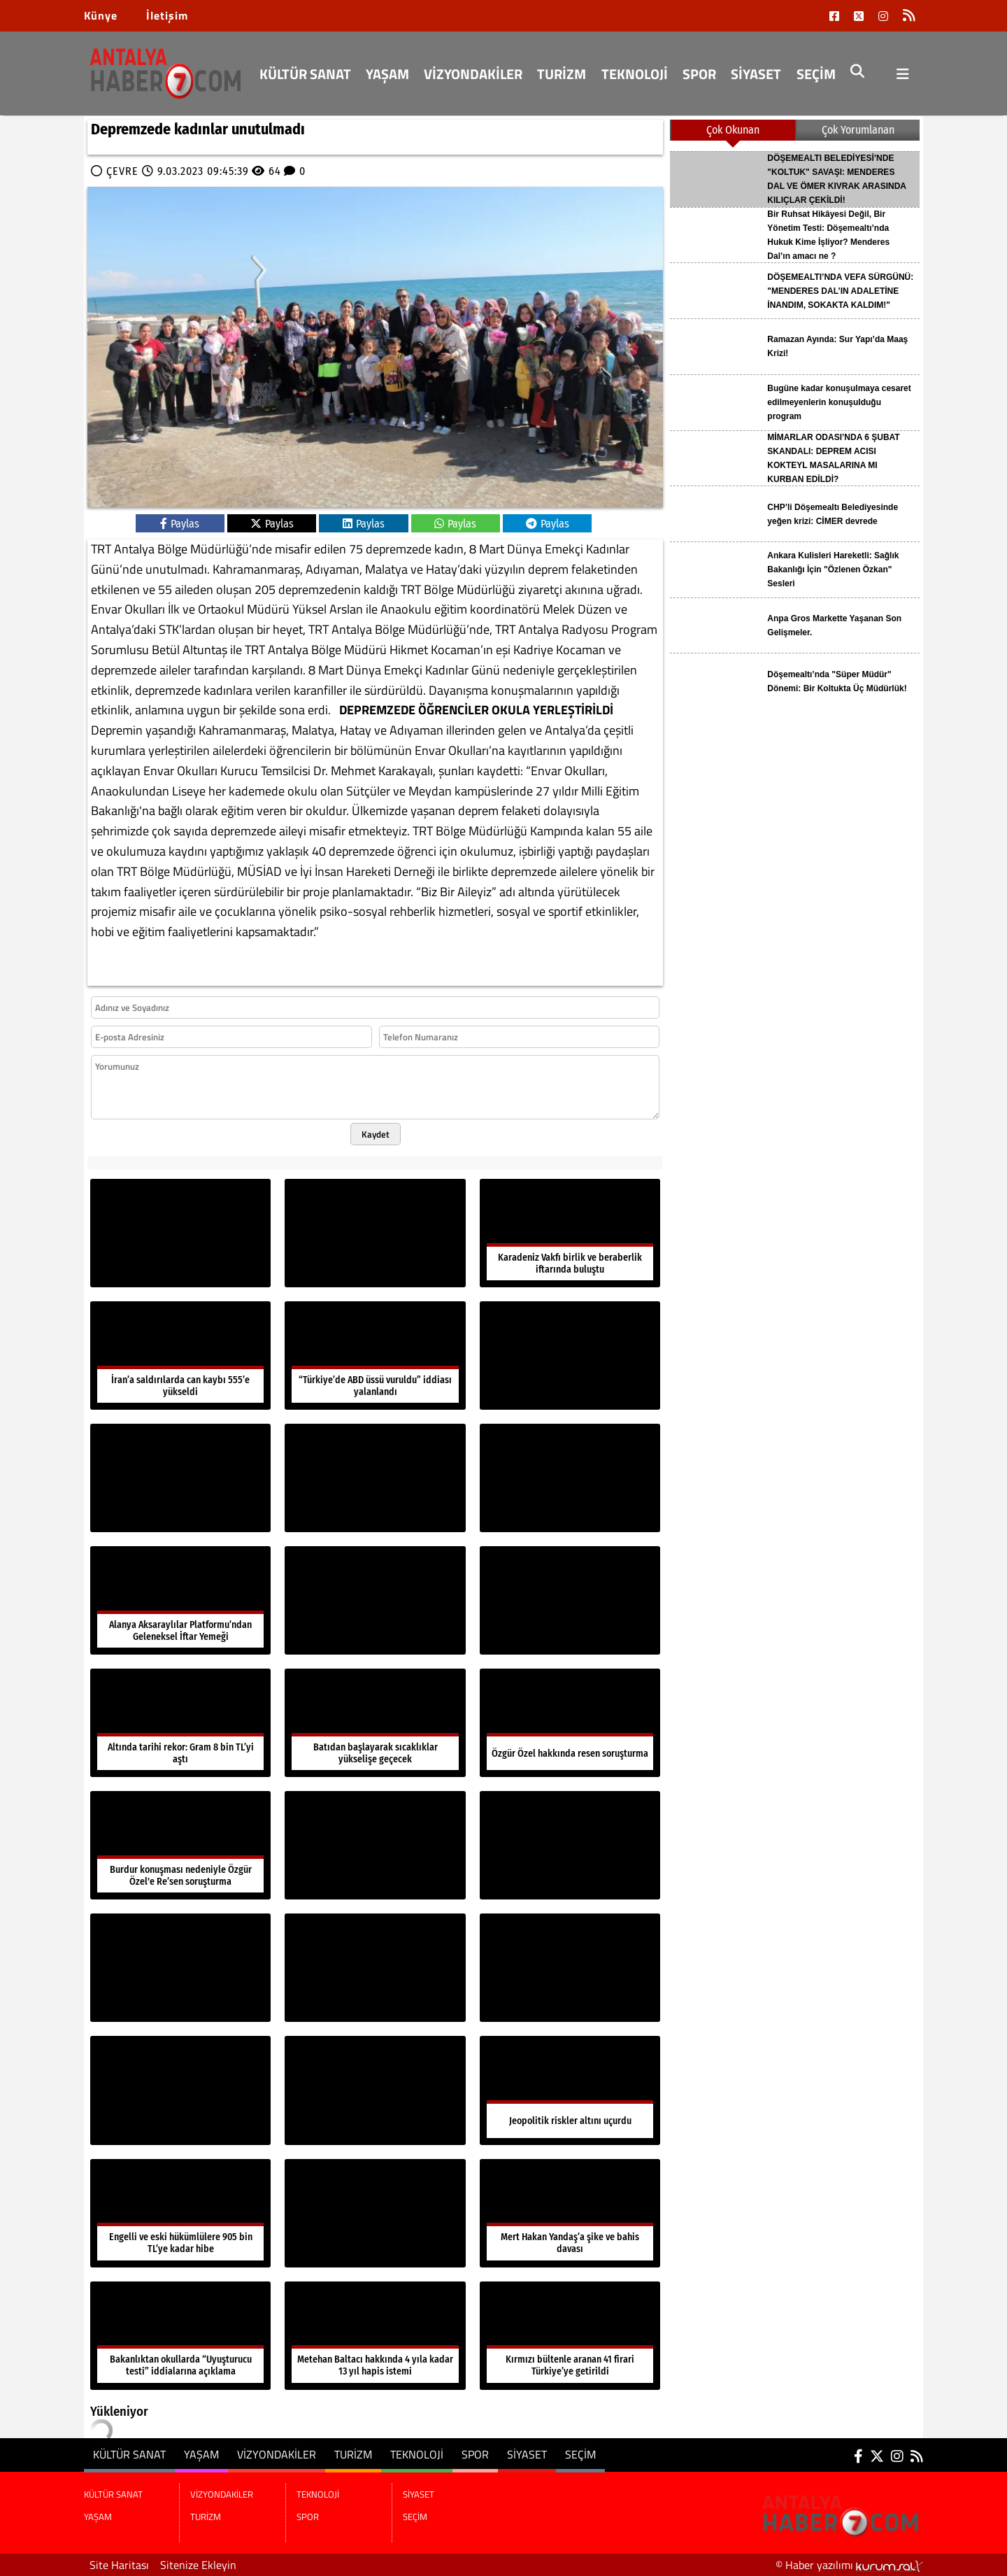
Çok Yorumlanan (858, 129)
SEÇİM (816, 74)
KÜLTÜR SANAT (305, 74)
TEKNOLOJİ (634, 74)
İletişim (167, 15)
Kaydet (376, 1134)
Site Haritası (119, 2564)
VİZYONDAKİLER (473, 74)
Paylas (179, 523)
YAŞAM (387, 74)
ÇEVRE (122, 171)
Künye (100, 15)
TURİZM (561, 74)
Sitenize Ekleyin (198, 2564)
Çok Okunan (732, 129)
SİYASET (756, 74)
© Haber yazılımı (849, 2564)
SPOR (699, 74)
